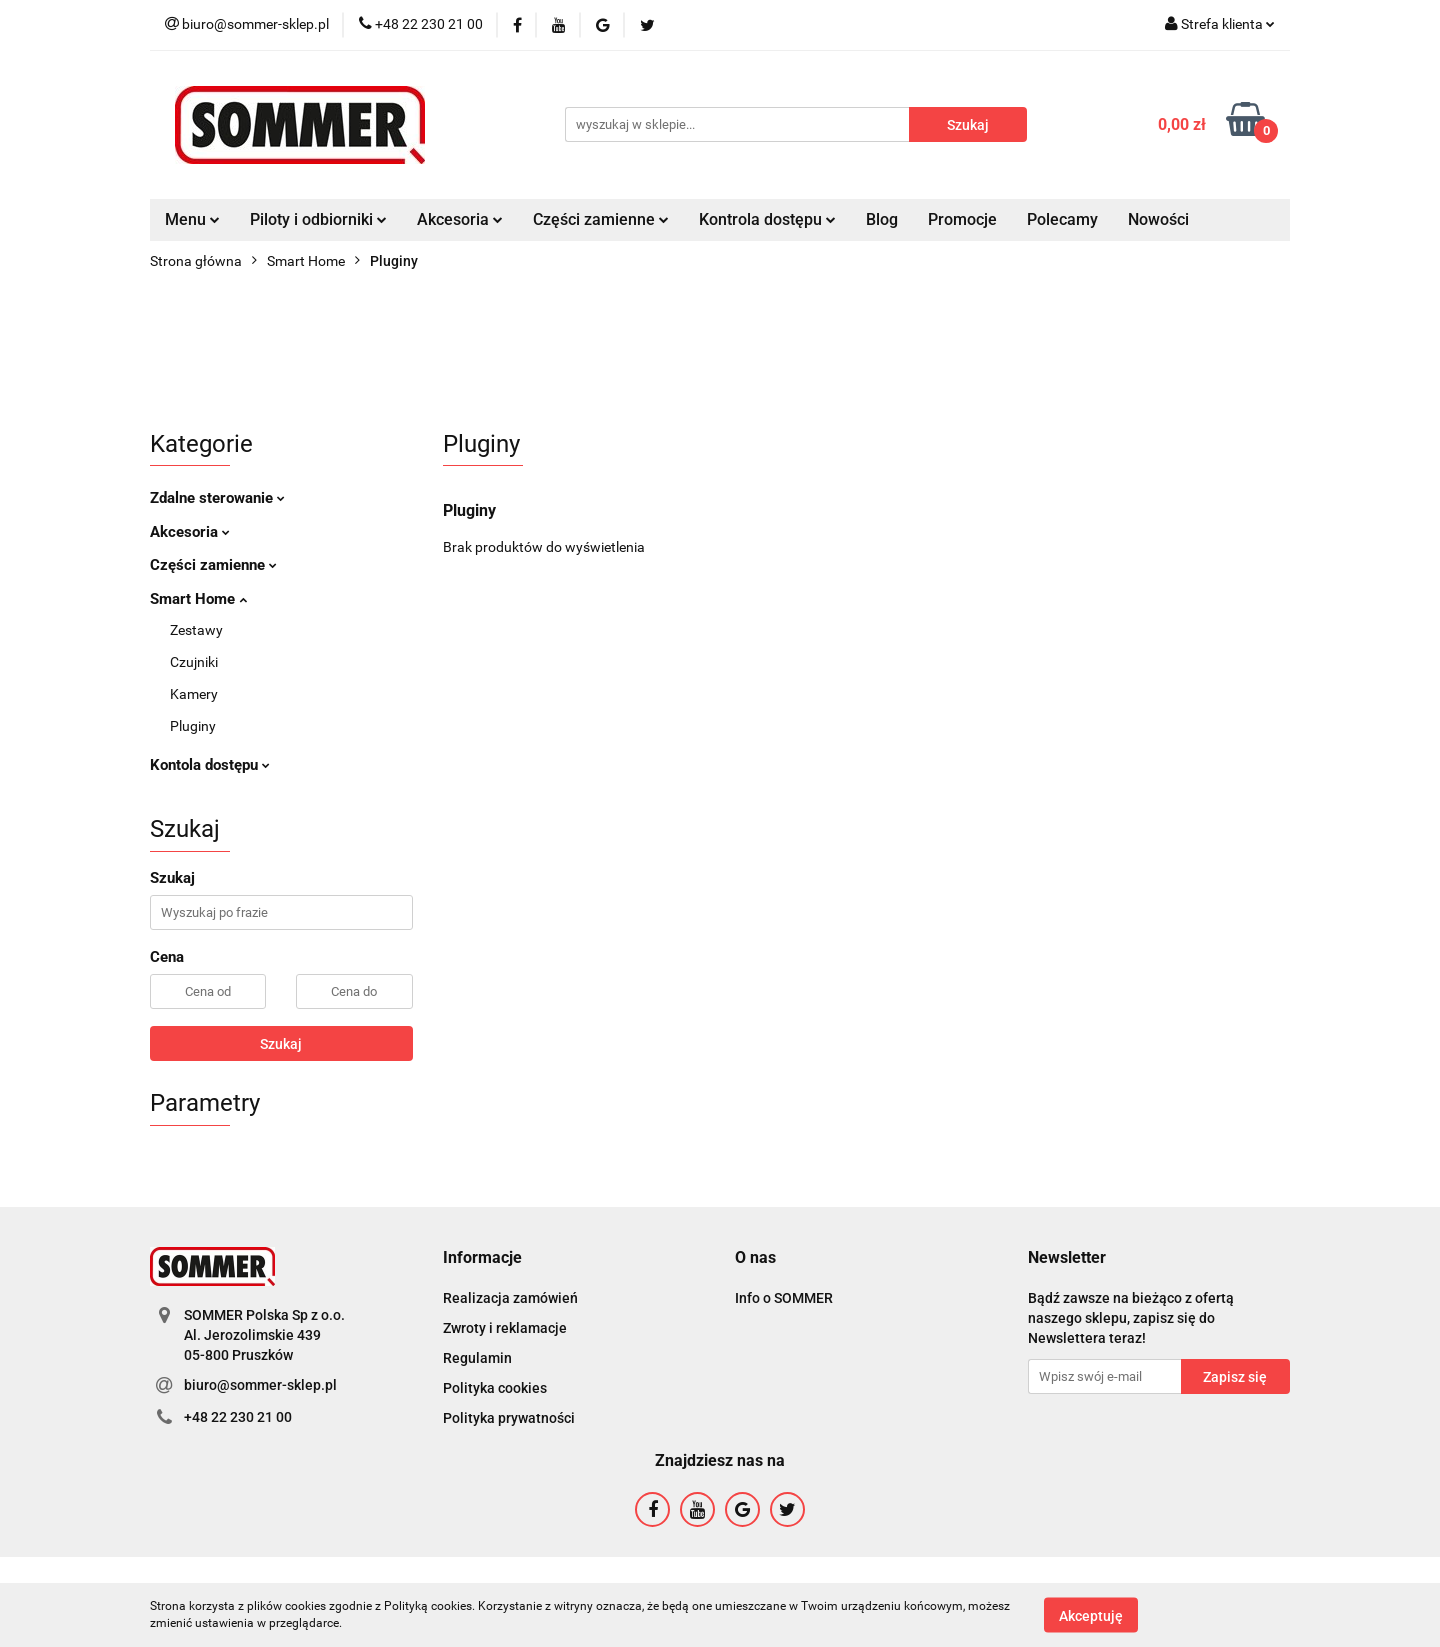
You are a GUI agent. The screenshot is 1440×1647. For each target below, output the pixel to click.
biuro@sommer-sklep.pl (260, 1385)
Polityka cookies (495, 1388)
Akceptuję (1091, 1615)
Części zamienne (601, 219)
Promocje (962, 219)
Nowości (1158, 219)
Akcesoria (460, 219)
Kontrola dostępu (767, 219)
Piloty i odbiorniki (318, 219)
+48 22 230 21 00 (238, 1417)
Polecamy (1062, 219)
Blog (882, 219)
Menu (192, 219)
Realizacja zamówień (510, 1298)
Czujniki (194, 662)
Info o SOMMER (784, 1298)
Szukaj (281, 1044)
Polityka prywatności (509, 1418)
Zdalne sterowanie (217, 498)
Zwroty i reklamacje (505, 1328)
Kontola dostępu (210, 765)
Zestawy (196, 630)
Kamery (194, 694)
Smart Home (198, 599)
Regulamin (477, 1358)
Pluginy (193, 726)
